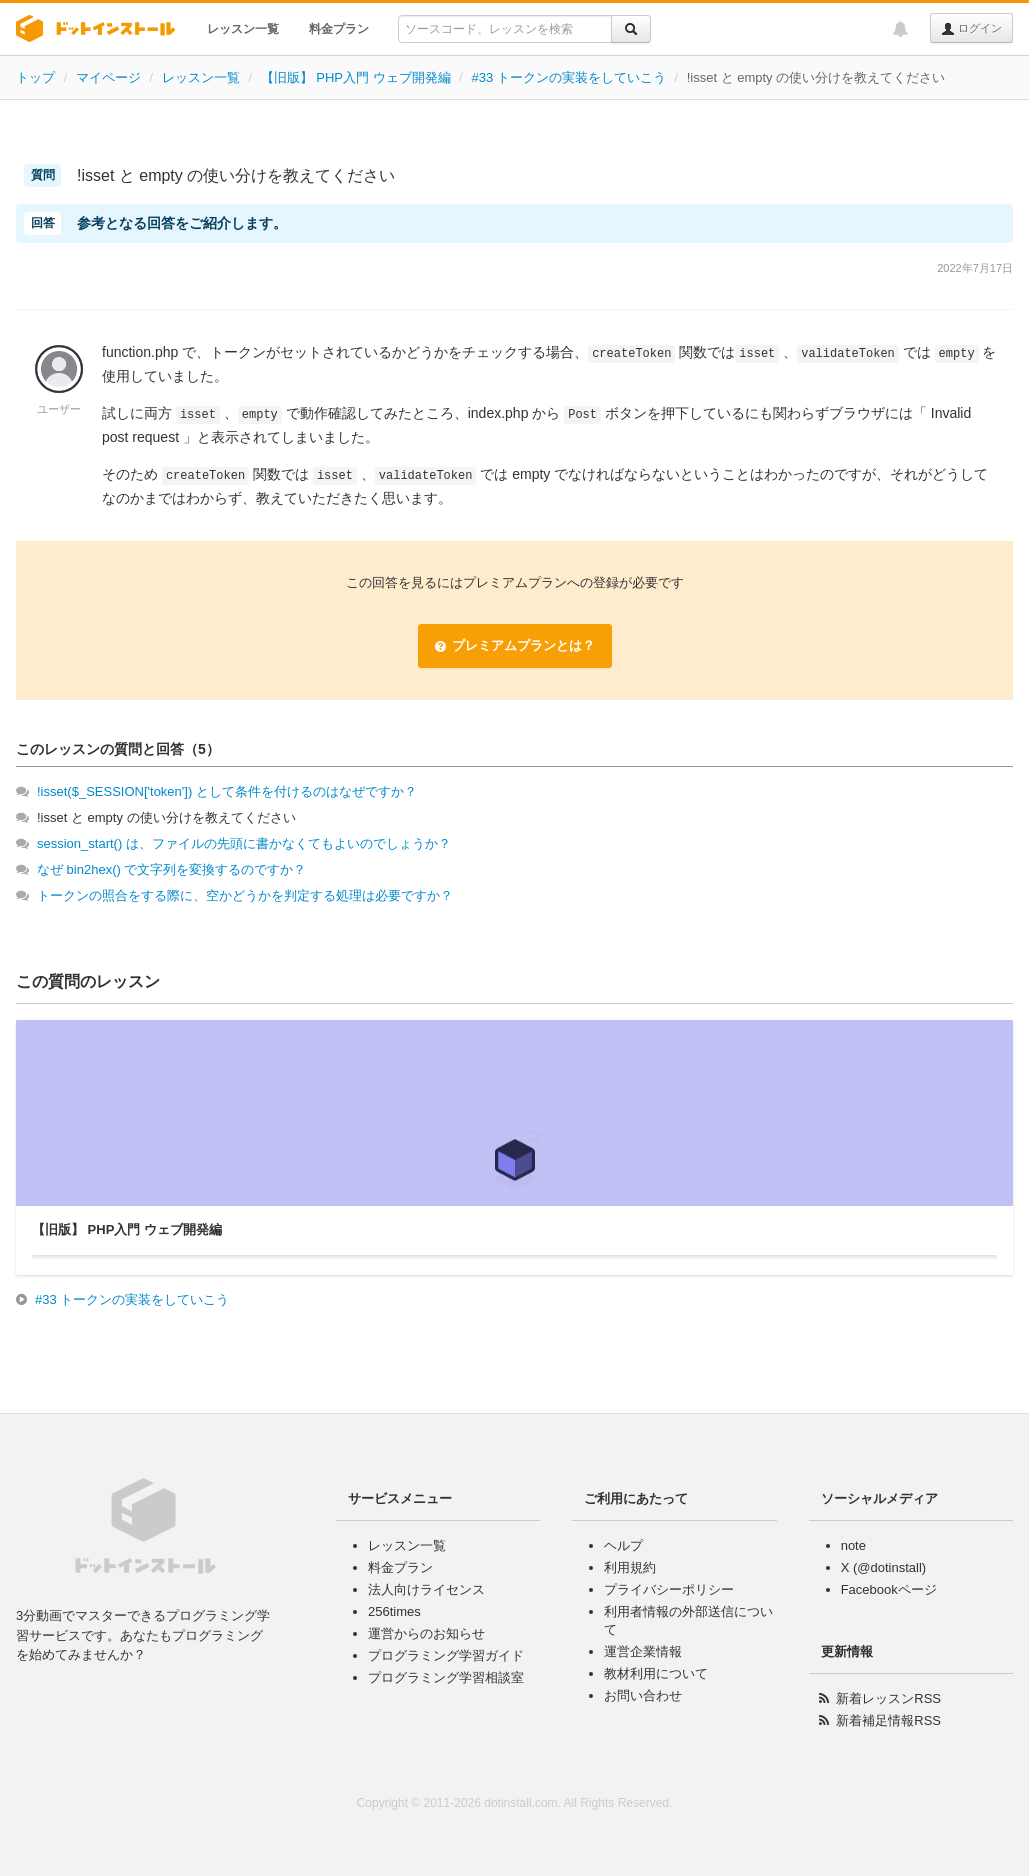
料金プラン (339, 29)
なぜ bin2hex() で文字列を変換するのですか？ (171, 869)
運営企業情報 (643, 1651)
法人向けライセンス (426, 1589)
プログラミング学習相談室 (446, 1677)
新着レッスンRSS (888, 1698)
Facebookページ (889, 1589)
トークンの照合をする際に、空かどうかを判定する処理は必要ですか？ (245, 895)
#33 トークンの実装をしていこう (568, 77)
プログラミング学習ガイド (446, 1655)
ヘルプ (623, 1545)
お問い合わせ (643, 1695)
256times (394, 1611)
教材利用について (656, 1673)
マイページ (108, 77)
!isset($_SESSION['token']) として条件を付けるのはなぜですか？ (227, 791)
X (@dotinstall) (883, 1567)
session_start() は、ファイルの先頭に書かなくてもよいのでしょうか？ (244, 843)
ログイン (971, 29)
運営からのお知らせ (426, 1633)
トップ (35, 77)
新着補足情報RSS (888, 1720)
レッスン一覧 (243, 29)
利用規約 (630, 1567)
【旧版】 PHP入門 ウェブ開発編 (356, 77)
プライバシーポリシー (669, 1589)
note (853, 1545)
